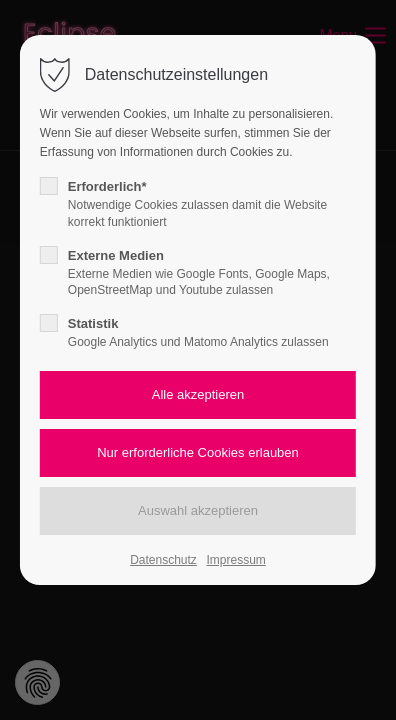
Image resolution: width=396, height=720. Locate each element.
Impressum (235, 560)
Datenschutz (163, 560)
